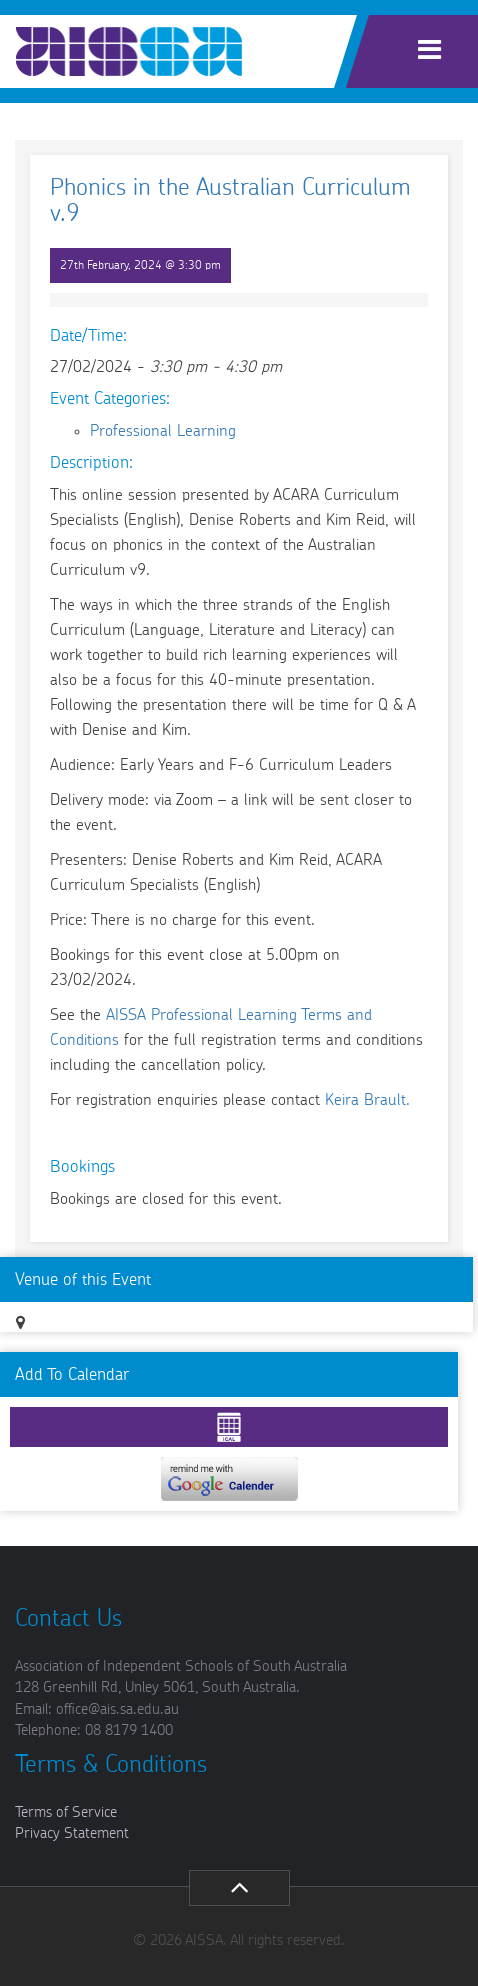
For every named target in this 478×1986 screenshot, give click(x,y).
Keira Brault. (367, 1100)
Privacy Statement (72, 1833)
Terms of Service (66, 1812)
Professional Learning (163, 431)
